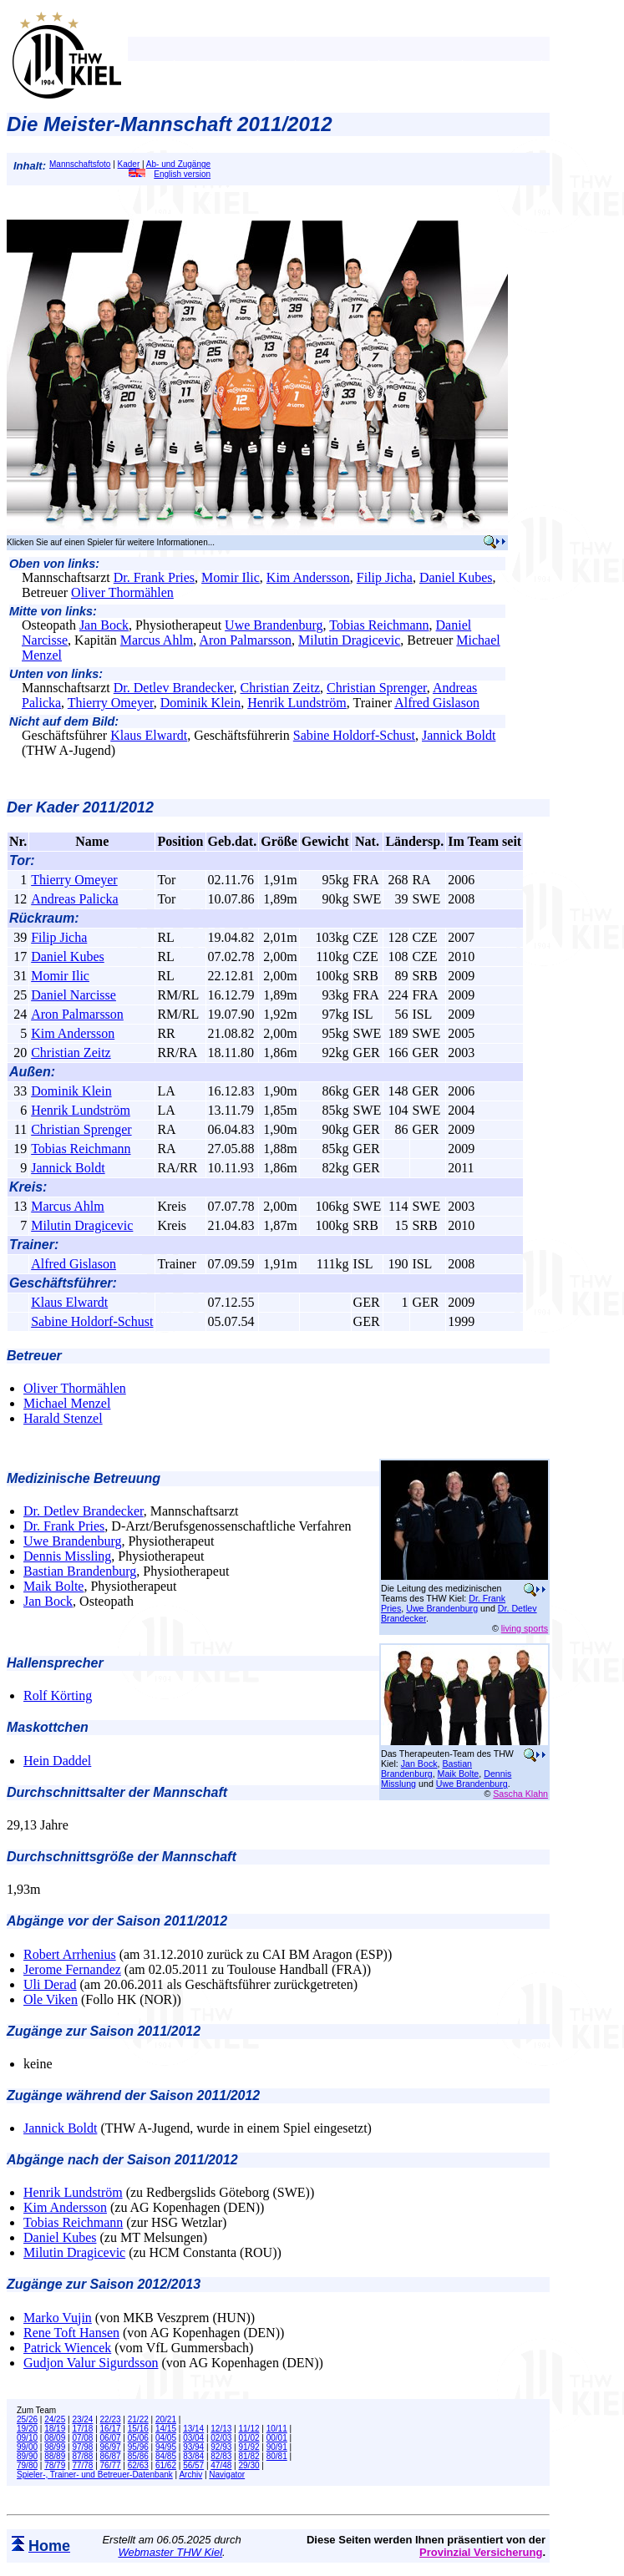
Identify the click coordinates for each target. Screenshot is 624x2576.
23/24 (82, 2419)
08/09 (54, 2437)
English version (170, 174)
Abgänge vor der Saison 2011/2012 (117, 1921)
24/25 (54, 2419)
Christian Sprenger (377, 688)
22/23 (110, 2419)
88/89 (54, 2456)
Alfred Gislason (436, 703)
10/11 (276, 2428)
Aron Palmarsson (245, 640)
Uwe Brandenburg (273, 625)
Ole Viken (50, 1999)
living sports (524, 1628)
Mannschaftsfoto (79, 164)
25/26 (27, 2419)
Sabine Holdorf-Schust (354, 735)
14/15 (165, 2428)
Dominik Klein (200, 703)
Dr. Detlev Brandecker (174, 688)
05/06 (138, 2437)
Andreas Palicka (74, 899)
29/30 (249, 2465)
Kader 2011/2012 (95, 807)
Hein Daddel (57, 1761)
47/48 (221, 2465)
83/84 (193, 2456)
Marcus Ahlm (157, 640)
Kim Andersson (308, 577)
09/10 (27, 2437)
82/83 (221, 2456)
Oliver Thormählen (122, 592)
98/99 (54, 2447)
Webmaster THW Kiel (170, 2552)
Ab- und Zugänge (178, 164)
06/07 (110, 2437)
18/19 (54, 2428)
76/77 (110, 2465)
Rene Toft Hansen (71, 2332)
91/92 (249, 2447)
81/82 (249, 2456)
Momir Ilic (230, 577)
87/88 (82, 2456)
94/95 (165, 2447)
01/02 (249, 2437)
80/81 (276, 2456)
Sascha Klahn (520, 1794)
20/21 (165, 2419)
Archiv (190, 2474)
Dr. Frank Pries (154, 577)
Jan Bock (104, 625)
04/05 (165, 2437)
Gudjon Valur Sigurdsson (91, 2363)
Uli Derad (50, 1984)
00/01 (276, 2437)
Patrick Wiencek (67, 2348)
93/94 (193, 2447)
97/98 (82, 2447)
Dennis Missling (67, 1556)
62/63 (138, 2465)
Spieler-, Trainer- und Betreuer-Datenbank (95, 2474)
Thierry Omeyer (111, 703)
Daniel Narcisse (73, 995)
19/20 (27, 2428)
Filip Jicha (385, 577)
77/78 (82, 2465)
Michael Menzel (66, 1403)
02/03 (221, 2437)
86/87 (110, 2456)
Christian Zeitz (280, 688)
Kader (129, 164)
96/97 (110, 2447)
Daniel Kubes (456, 577)
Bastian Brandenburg (79, 1571)
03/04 (193, 2437)
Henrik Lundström (297, 703)
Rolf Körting (57, 1695)
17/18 (82, 2428)
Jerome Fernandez (72, 1969)
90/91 (276, 2447)
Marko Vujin (57, 2317)
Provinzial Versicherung (480, 2552)
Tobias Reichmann (379, 625)
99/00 (27, 2447)
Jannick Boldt (458, 735)
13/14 (193, 2428)
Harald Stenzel (63, 1418)
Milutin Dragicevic (349, 640)
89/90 (27, 2456)
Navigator (227, 2474)
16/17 (110, 2428)
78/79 (54, 2465)
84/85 (165, 2456)
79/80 (27, 2465)
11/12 (249, 2428)
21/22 (138, 2419)
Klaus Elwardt (148, 735)
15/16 (138, 2428)
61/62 (165, 2465)
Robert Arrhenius (69, 1954)
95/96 (138, 2447)
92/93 (221, 2447)
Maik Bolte (53, 1586)
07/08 (82, 2437)
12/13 (221, 2428)
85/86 (138, 2456)
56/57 (193, 2465)
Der (21, 807)
